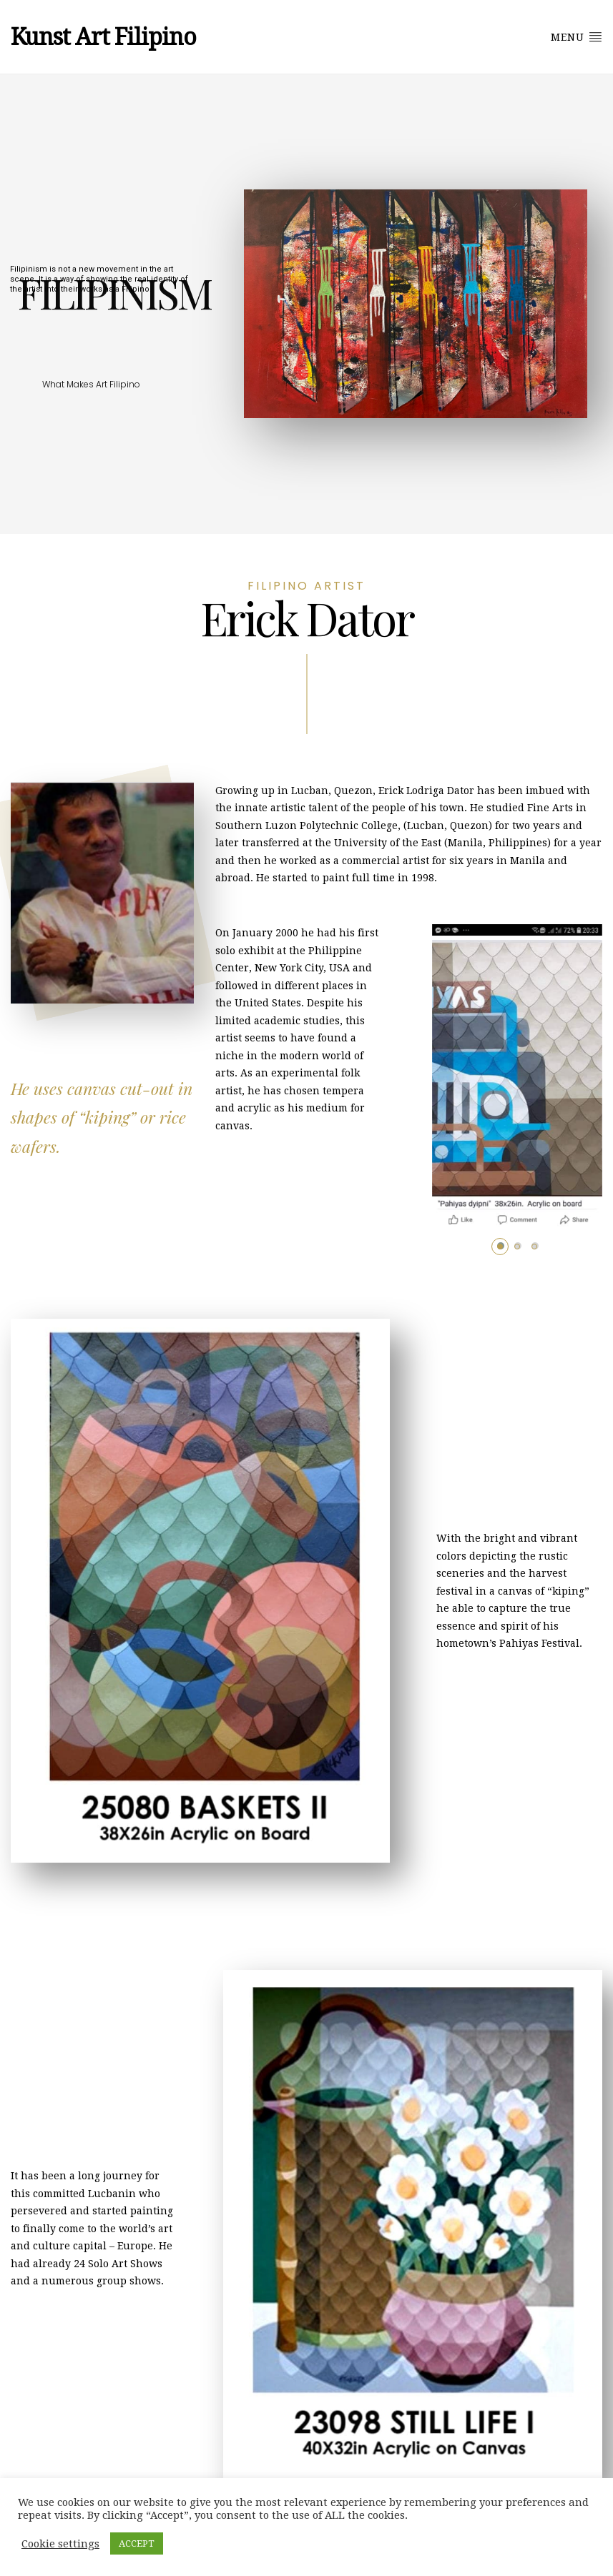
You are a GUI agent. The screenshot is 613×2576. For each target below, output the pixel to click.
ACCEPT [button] (137, 2543)
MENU (576, 36)
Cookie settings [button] (60, 2543)
